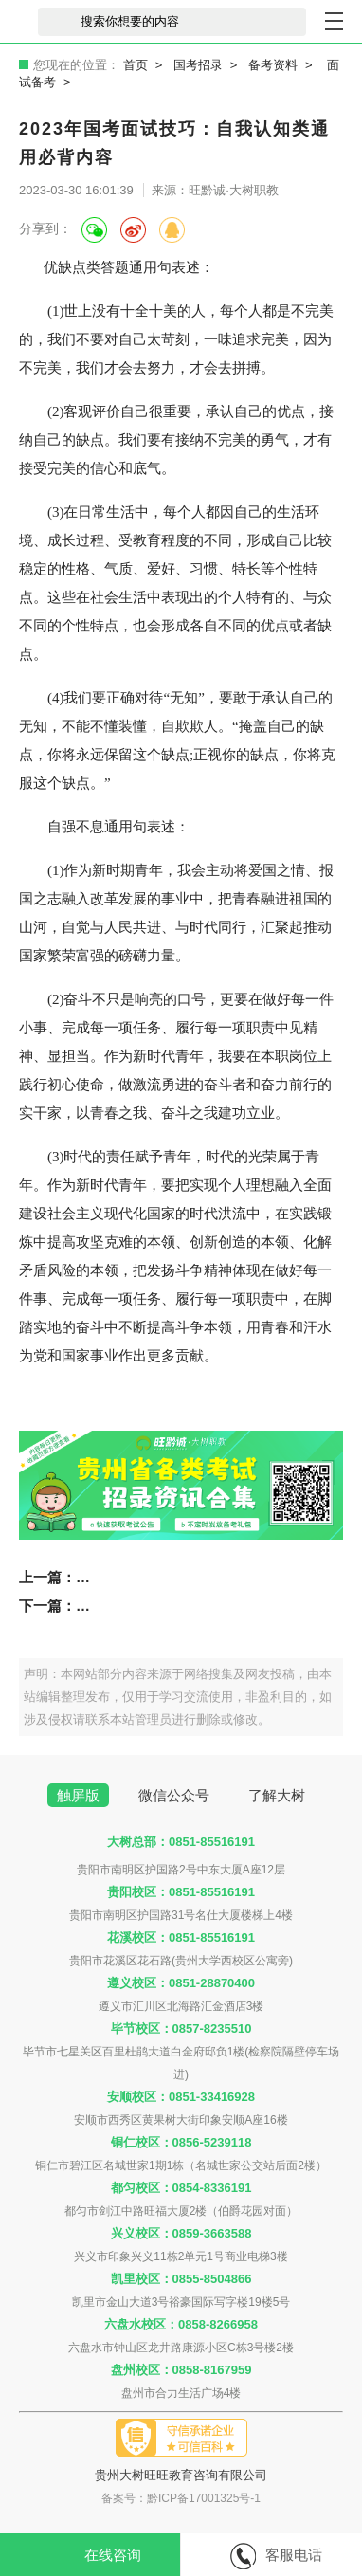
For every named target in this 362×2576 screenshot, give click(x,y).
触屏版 (78, 1795)
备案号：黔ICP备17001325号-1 (181, 2498)
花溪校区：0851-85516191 (181, 1937)
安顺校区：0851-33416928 (181, 2097)
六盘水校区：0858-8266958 (181, 2324)
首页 (135, 65)
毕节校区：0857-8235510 (181, 2028)
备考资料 (273, 65)
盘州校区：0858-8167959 (181, 2370)
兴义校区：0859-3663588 (181, 2233)
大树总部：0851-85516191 (181, 1842)
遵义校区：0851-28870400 (181, 1983)
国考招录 (198, 65)
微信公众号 (173, 1795)
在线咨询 (94, 2556)
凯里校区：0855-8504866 (181, 2279)
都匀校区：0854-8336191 (181, 2188)
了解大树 (276, 1795)
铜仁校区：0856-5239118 (181, 2142)
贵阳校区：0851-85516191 (181, 1892)
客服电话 (276, 2556)
